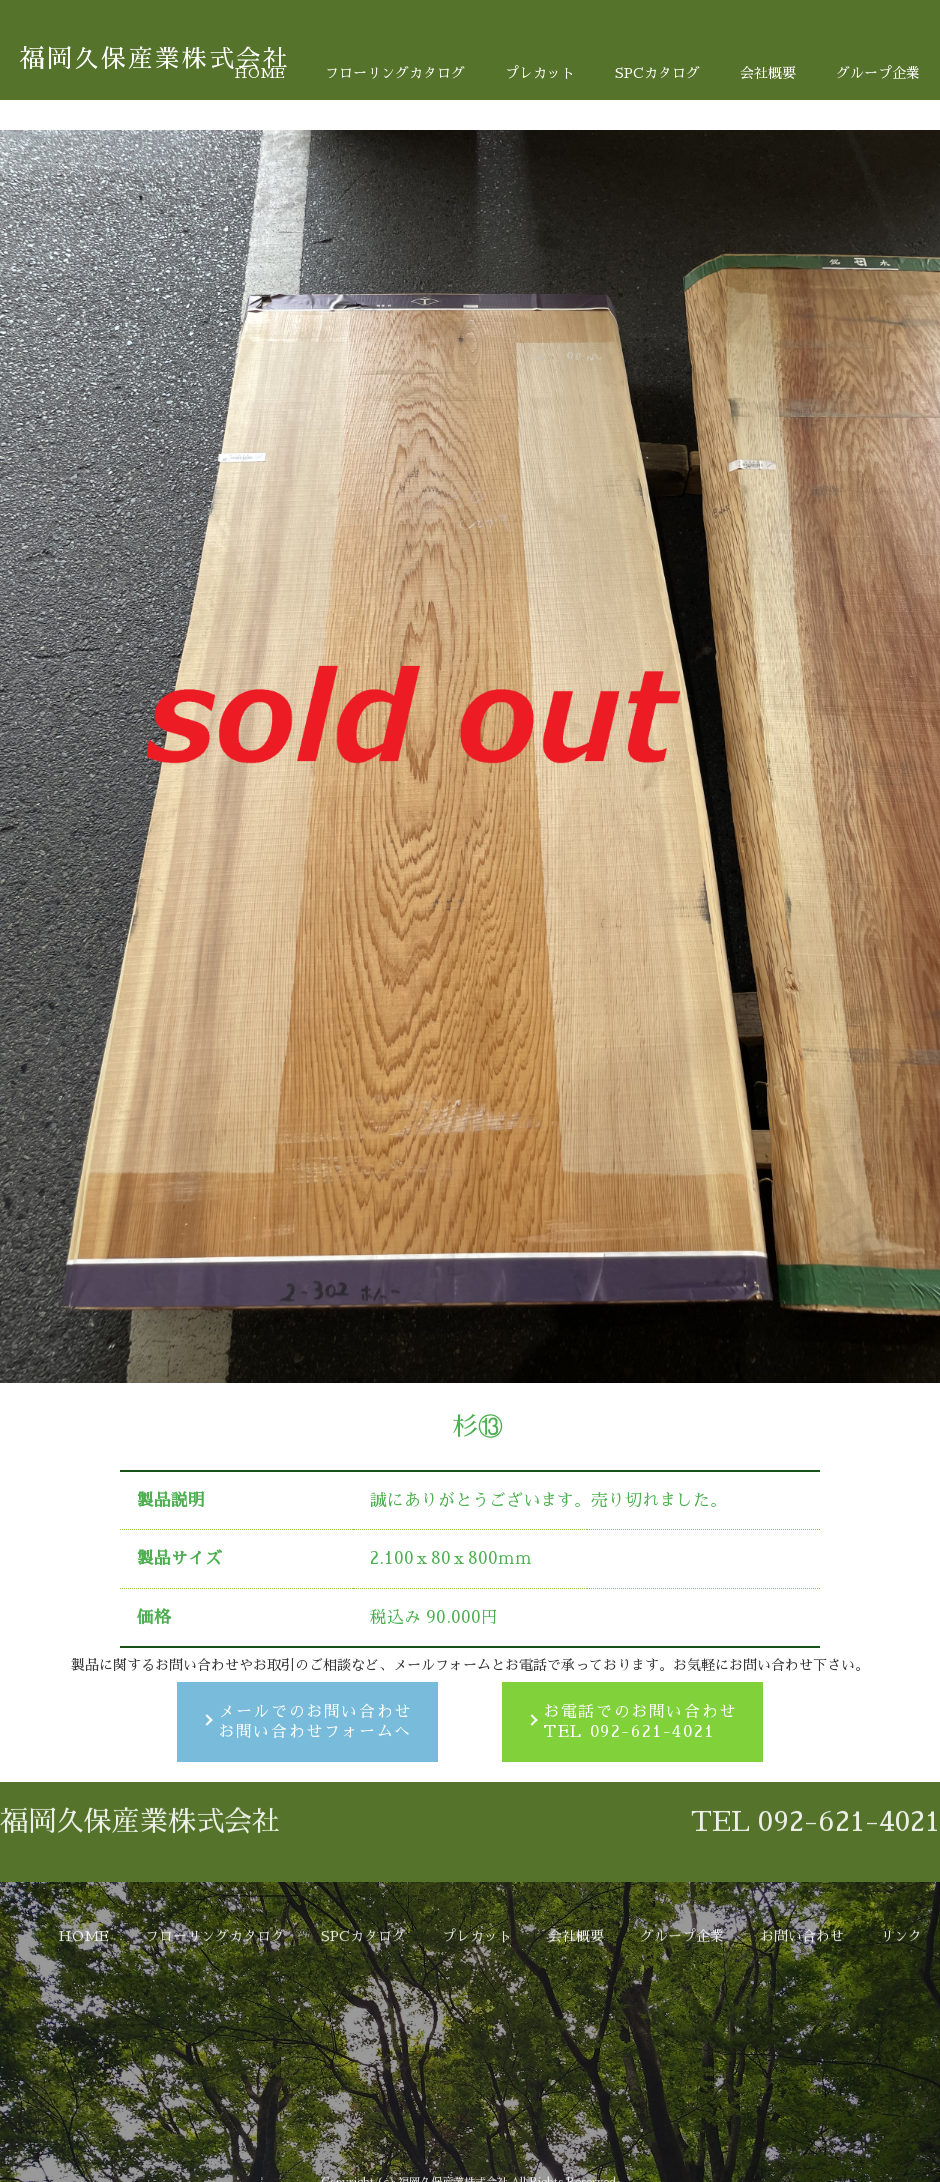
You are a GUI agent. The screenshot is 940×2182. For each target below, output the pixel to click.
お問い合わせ (802, 2083)
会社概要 (768, 73)
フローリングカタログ (395, 73)
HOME (259, 73)
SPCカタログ (657, 73)
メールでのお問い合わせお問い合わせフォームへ (315, 1722)
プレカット (540, 73)
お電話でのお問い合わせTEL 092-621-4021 (640, 1722)
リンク (901, 2083)
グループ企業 (878, 73)
